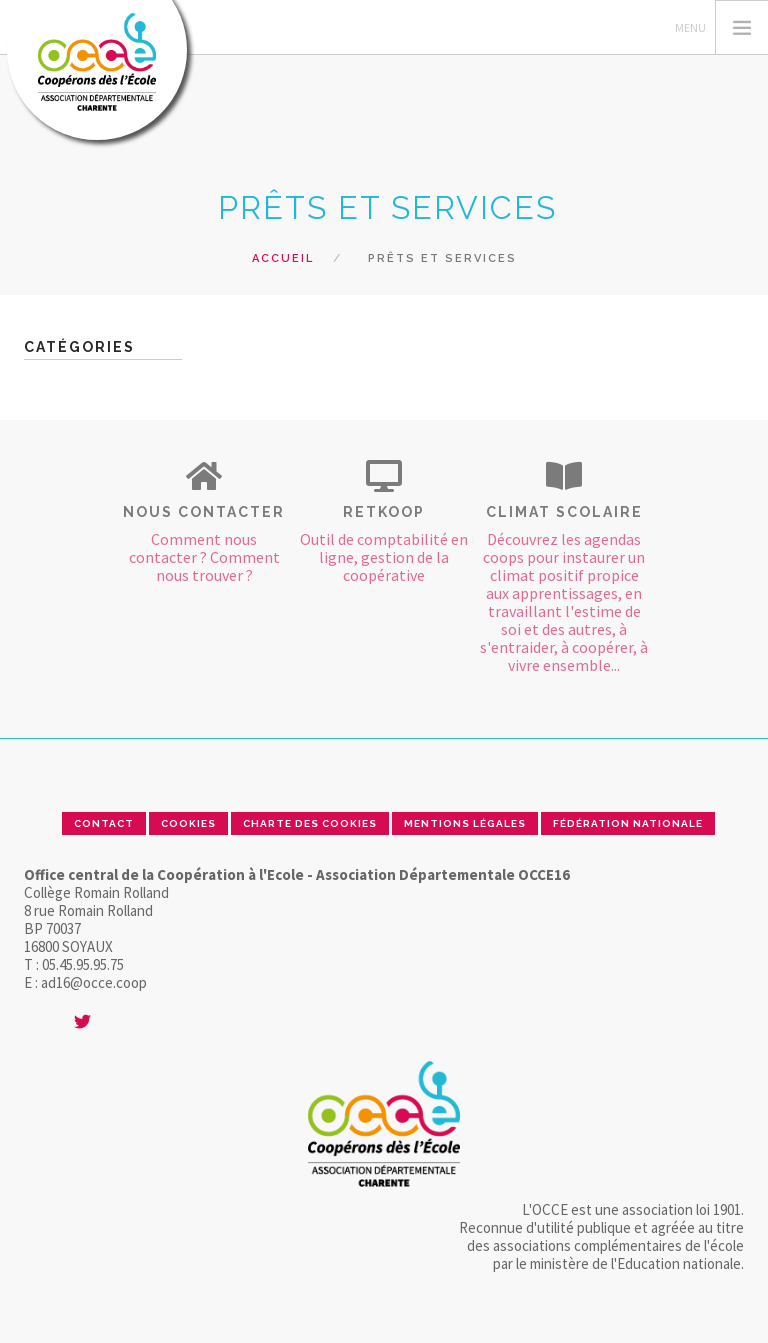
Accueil (283, 258)
